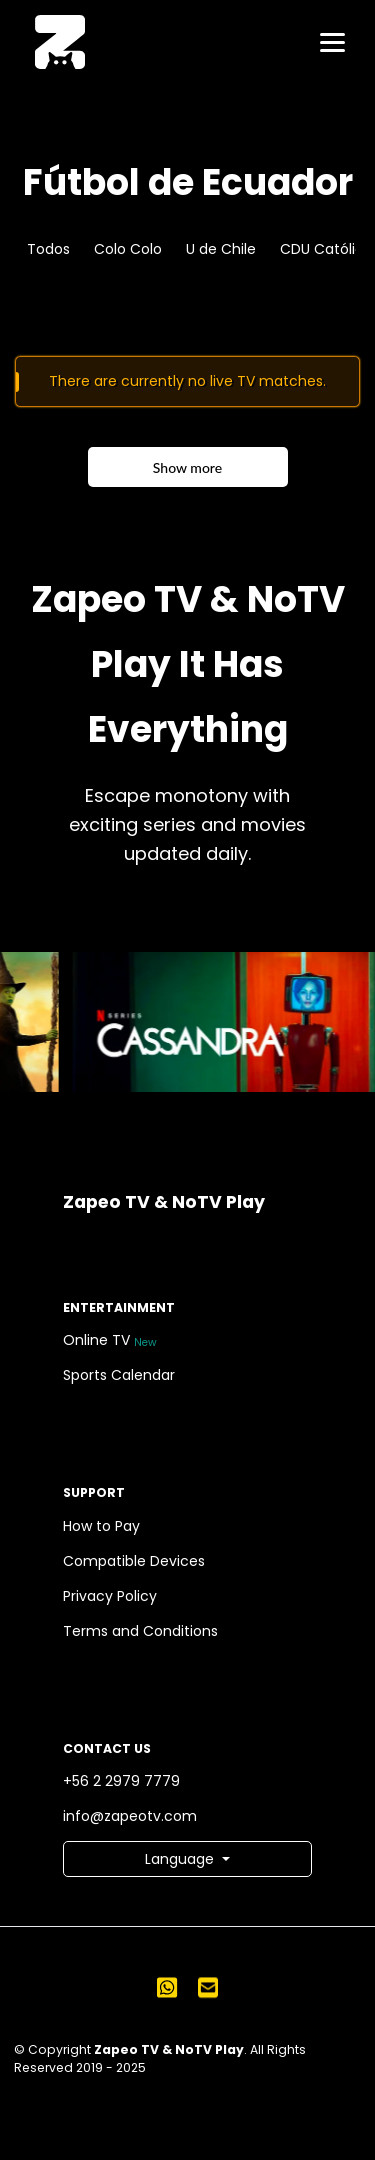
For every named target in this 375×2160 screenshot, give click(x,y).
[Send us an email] (208, 1987)
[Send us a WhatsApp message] (167, 1987)
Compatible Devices (137, 1561)
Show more (187, 467)
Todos (48, 249)
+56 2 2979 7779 (125, 1781)
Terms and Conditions (144, 1631)
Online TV (111, 1340)
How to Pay (105, 1526)
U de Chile (221, 249)
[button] (187, 1859)
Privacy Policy (113, 1596)
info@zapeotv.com (133, 1816)
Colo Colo (128, 249)
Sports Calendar (122, 1375)
